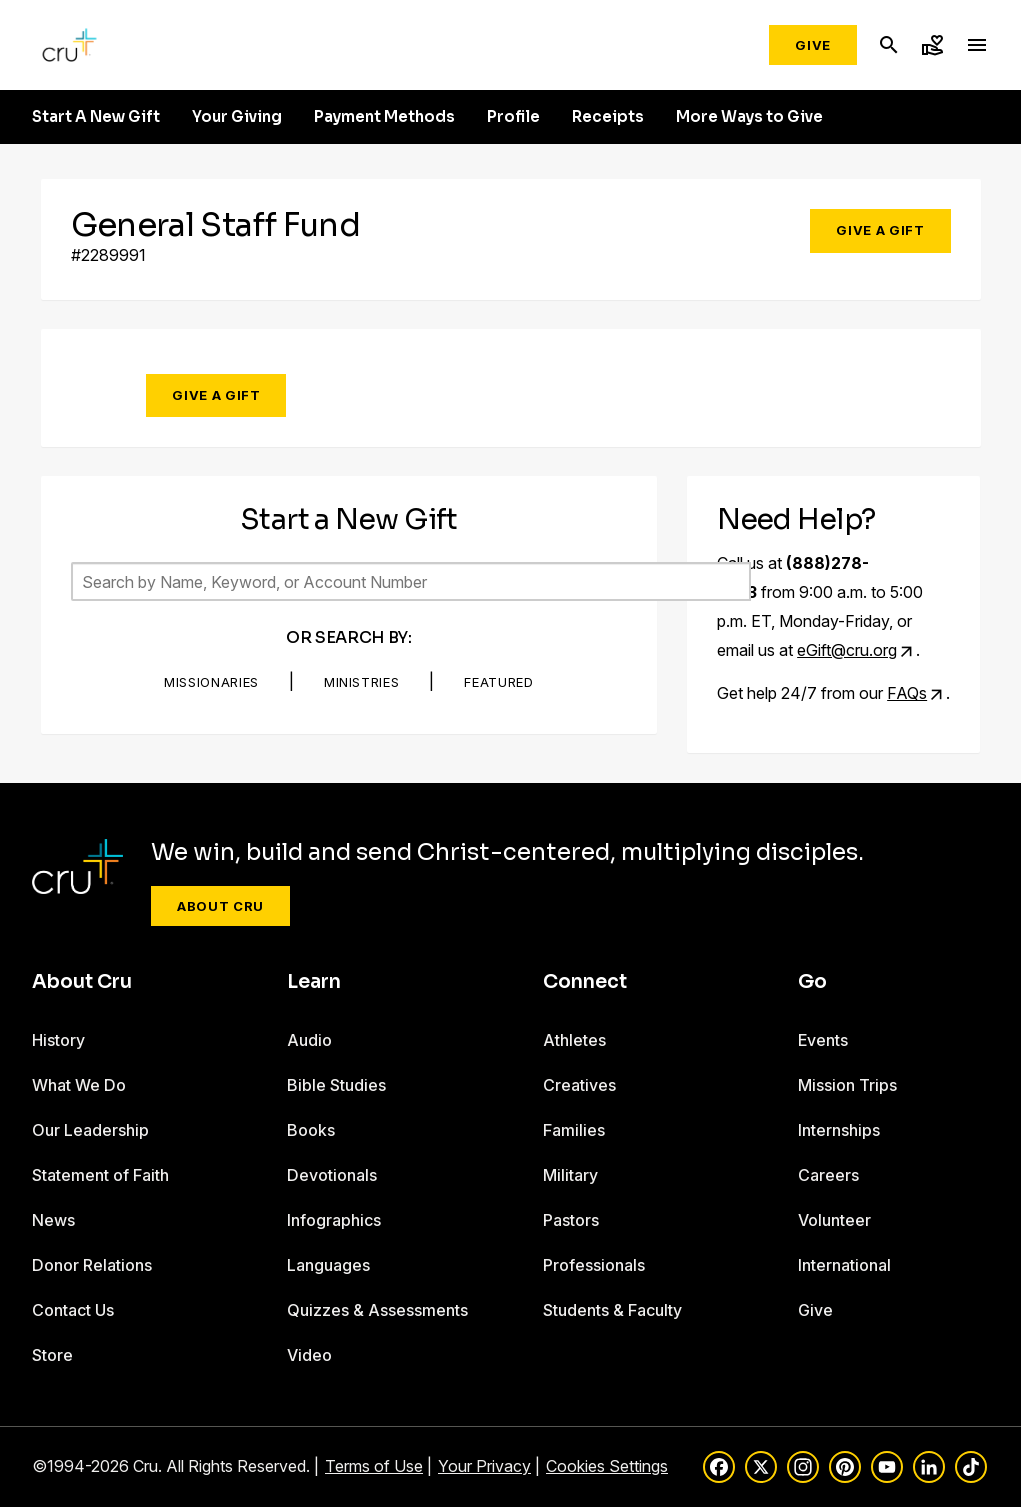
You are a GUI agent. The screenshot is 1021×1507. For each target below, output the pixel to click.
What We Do (79, 1085)
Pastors (571, 1220)
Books (311, 1130)
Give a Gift (880, 230)
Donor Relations (92, 1265)
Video (309, 1355)
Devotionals (332, 1175)
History (58, 1040)
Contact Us (73, 1310)
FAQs (907, 693)
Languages (328, 1265)
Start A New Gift (96, 117)
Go (812, 982)
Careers (828, 1175)
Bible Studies (336, 1085)
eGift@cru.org (847, 650)
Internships (839, 1130)
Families (574, 1130)
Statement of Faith (100, 1175)
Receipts (608, 117)
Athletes (574, 1040)
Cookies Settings (607, 1466)
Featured (498, 682)
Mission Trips (847, 1085)
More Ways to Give (749, 117)
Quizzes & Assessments (377, 1310)
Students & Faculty (612, 1310)
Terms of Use (374, 1466)
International (844, 1265)
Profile (513, 117)
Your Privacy (484, 1466)
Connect (585, 982)
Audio (309, 1040)
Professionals (594, 1265)
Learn (314, 982)
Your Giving (237, 117)
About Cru (220, 906)
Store (52, 1355)
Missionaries (211, 682)
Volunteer (834, 1220)
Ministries (362, 682)
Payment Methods (384, 117)
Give (813, 45)
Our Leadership (90, 1130)
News (53, 1220)
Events (823, 1040)
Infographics (334, 1220)
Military (570, 1175)
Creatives (579, 1085)
